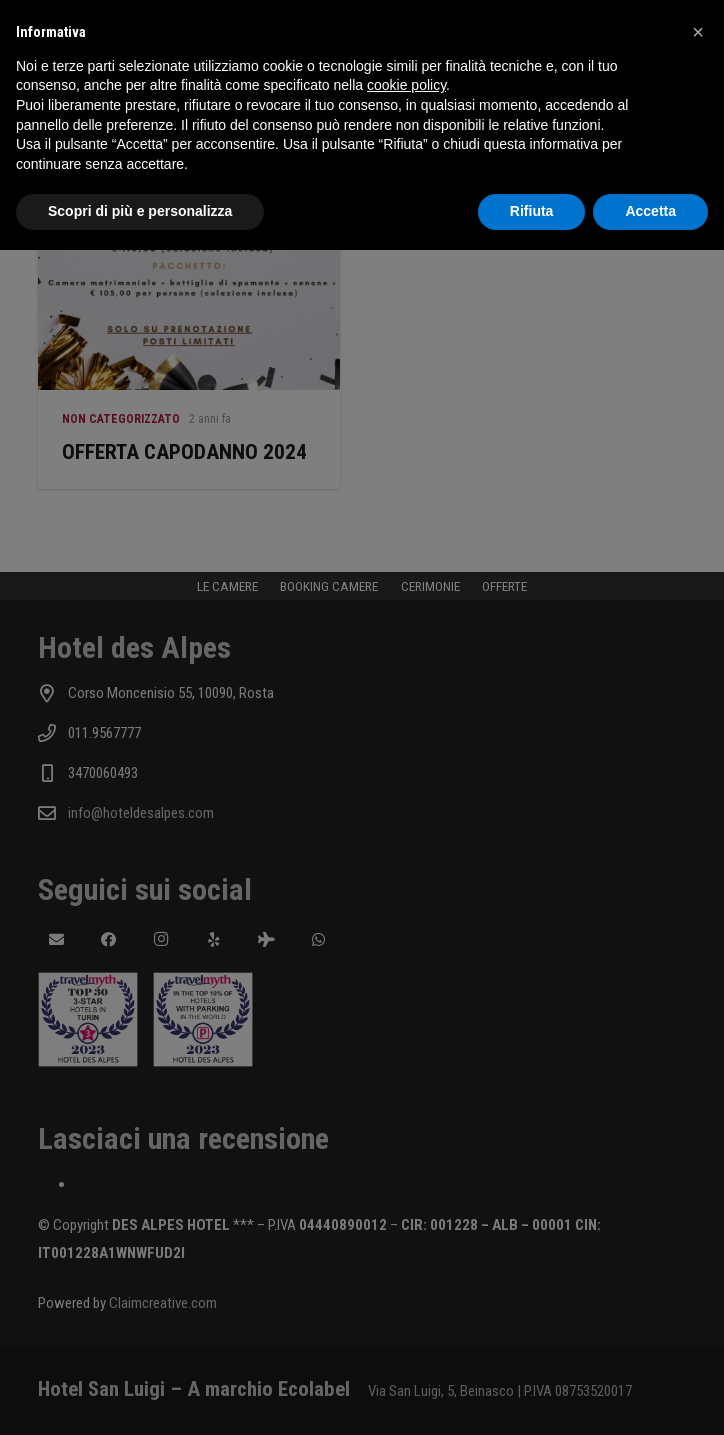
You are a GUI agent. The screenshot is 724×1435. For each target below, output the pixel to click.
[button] (698, 32)
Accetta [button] (650, 211)
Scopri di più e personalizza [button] (140, 211)
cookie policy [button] (406, 85)
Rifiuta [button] (532, 211)
